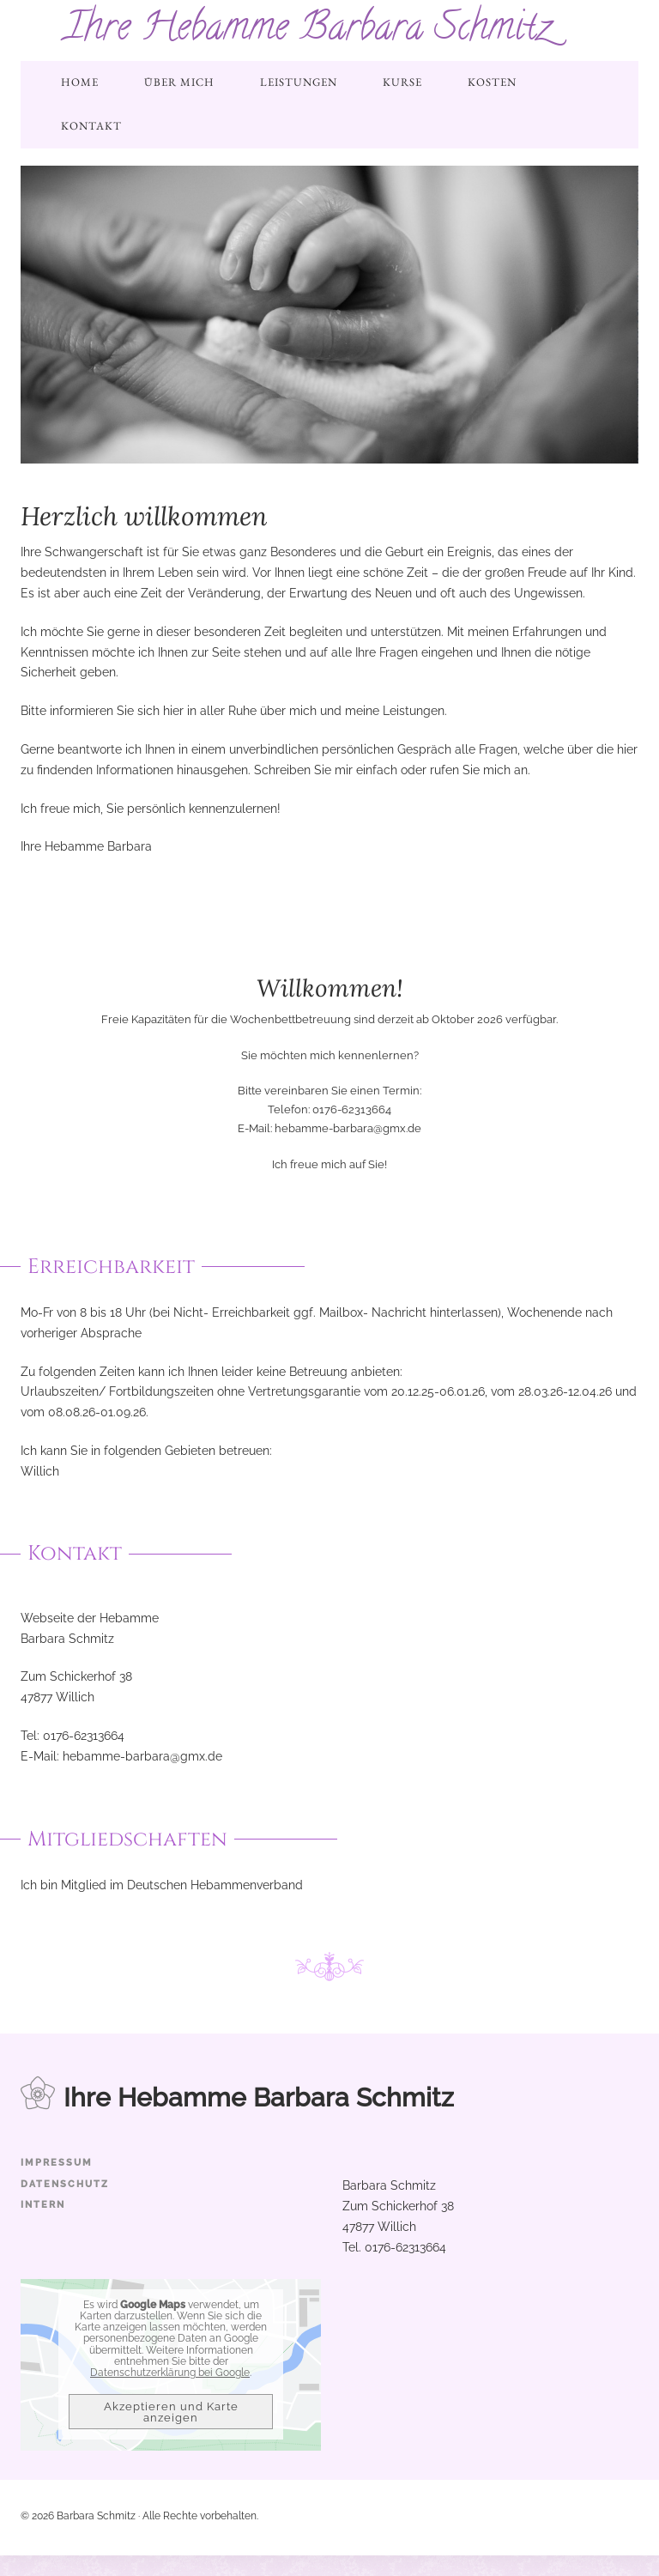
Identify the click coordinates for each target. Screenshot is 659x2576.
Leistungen (298, 82)
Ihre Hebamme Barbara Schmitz (308, 30)
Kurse (402, 82)
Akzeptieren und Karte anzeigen (171, 2412)
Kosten (492, 82)
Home (80, 82)
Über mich (179, 82)
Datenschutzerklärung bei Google (170, 2373)
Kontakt (91, 125)
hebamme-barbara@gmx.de (348, 1128)
